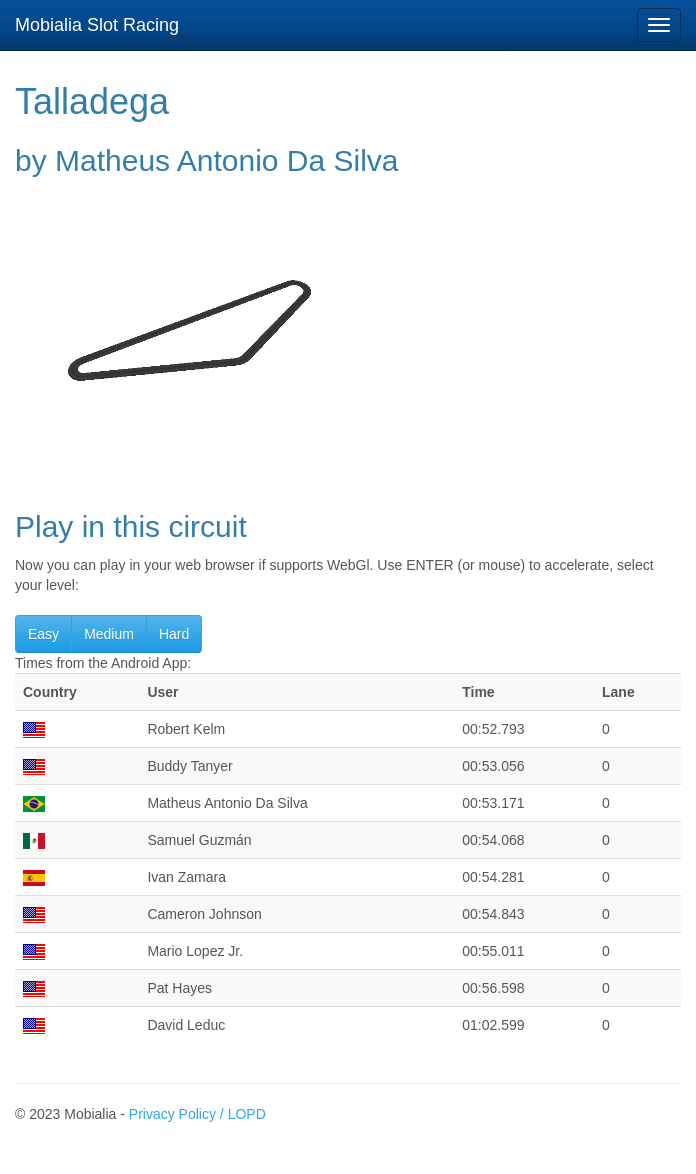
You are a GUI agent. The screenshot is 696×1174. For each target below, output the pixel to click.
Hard (174, 634)
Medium (109, 634)
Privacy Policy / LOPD (197, 1114)
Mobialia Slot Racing (97, 25)
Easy (43, 634)
